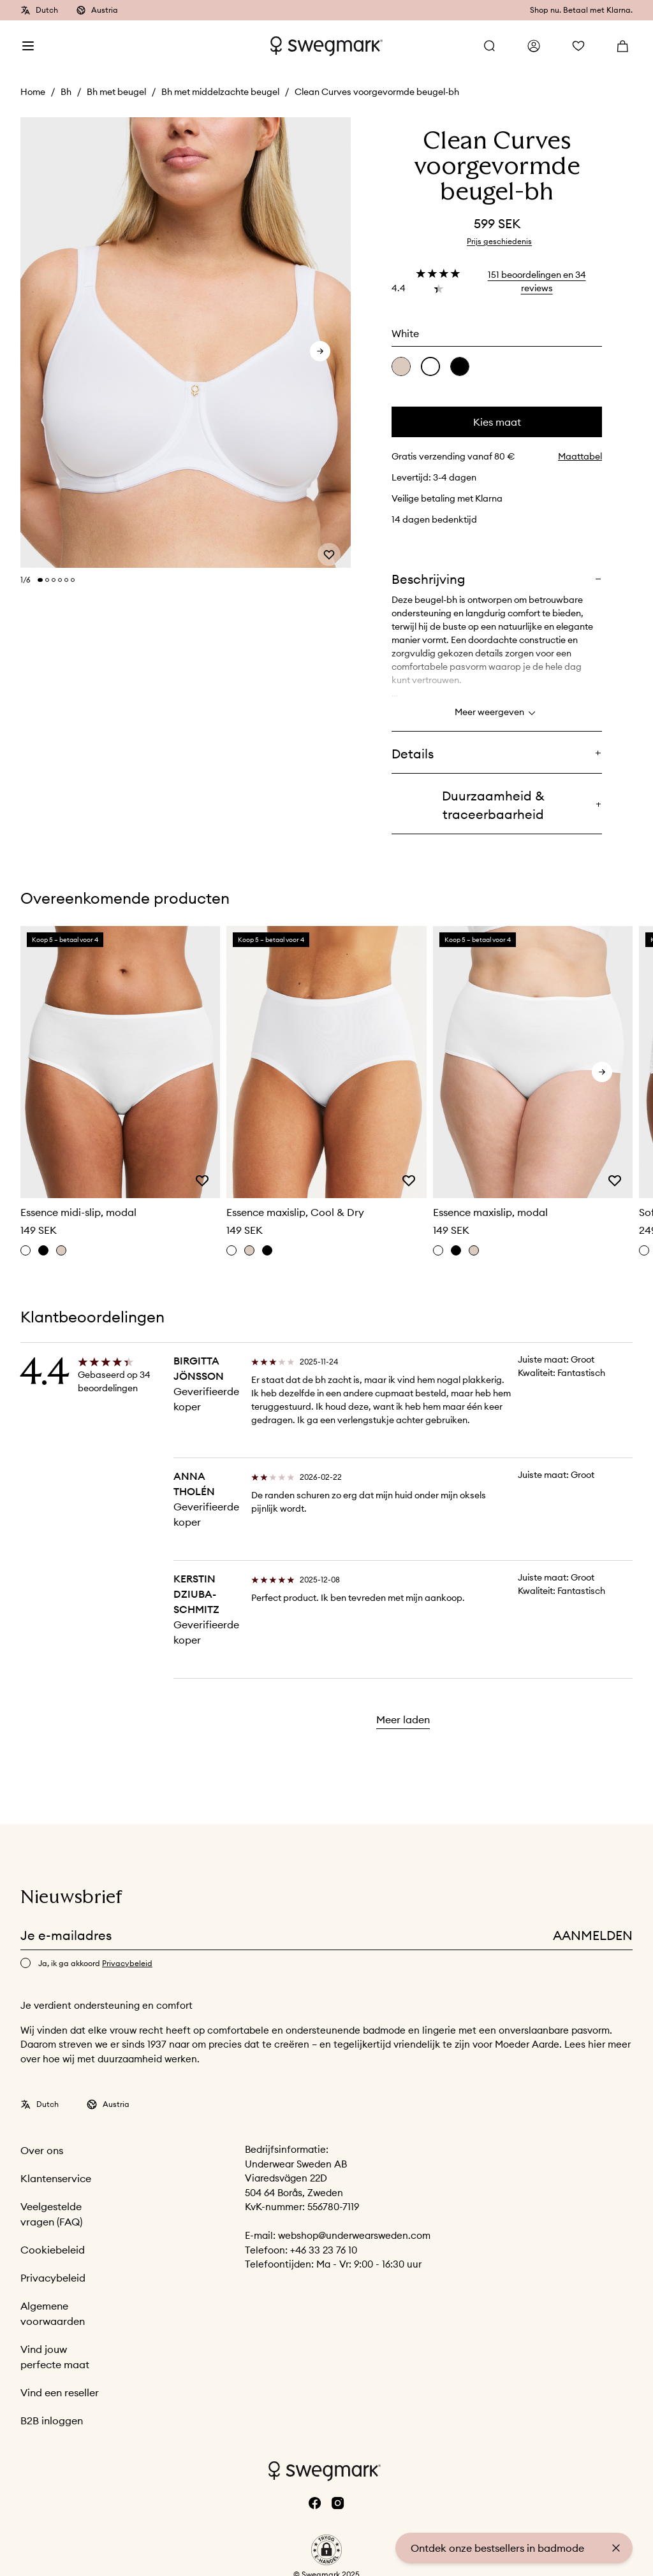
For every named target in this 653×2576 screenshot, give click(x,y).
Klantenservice (55, 2178)
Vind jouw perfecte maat (54, 2357)
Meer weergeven (497, 713)
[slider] (185, 343)
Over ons (41, 2150)
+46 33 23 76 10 (323, 2250)
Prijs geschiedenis (499, 241)
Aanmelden (593, 1935)
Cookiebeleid (52, 2249)
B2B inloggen (51, 2420)
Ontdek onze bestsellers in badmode (497, 2548)
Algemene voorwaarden (52, 2313)
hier (598, 2044)
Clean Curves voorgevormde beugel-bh (377, 92)
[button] (326, 2550)
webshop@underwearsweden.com (354, 2235)
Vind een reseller (59, 2392)
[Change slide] (40, 580)
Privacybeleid (52, 2277)
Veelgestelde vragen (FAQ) (51, 2214)
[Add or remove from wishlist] (329, 548)
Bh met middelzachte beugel (220, 92)
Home (32, 92)
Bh (66, 92)
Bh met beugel (116, 92)
